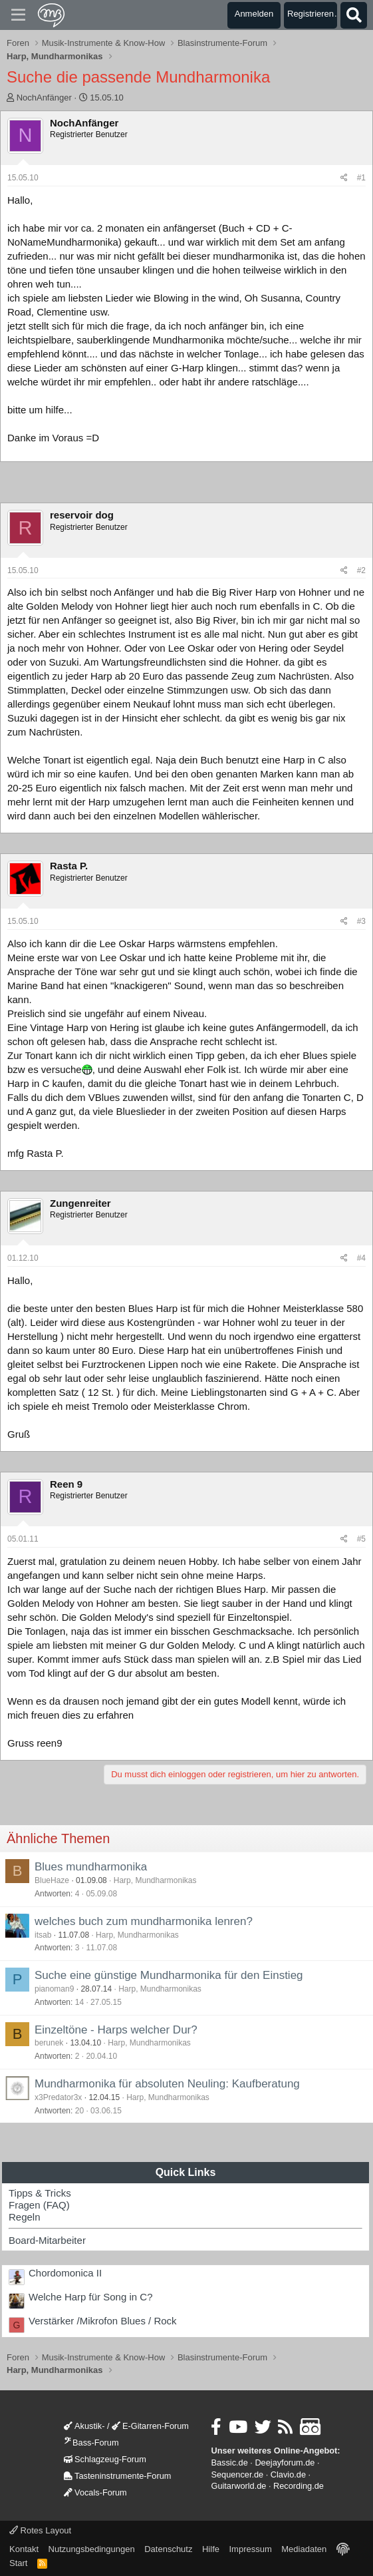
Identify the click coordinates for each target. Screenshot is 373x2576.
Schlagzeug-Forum (105, 2459)
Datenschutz (168, 2549)
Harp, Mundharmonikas (155, 1880)
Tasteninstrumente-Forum (117, 2476)
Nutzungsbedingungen (92, 2549)
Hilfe (210, 2549)
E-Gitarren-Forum (150, 2426)
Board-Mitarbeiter (47, 2240)
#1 (361, 177)
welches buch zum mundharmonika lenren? (144, 1921)
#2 (361, 570)
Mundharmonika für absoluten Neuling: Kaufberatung (167, 2083)
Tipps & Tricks (40, 2193)
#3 (361, 921)
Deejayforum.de (284, 2463)
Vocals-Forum (95, 2492)
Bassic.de (229, 2463)
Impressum (250, 2549)
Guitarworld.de (238, 2486)
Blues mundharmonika (91, 1866)
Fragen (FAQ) (39, 2205)
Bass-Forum (91, 2443)
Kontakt (24, 2549)
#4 (361, 1258)
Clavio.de (288, 2474)
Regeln (25, 2217)
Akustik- (84, 2426)
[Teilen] (344, 178)
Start (18, 2563)
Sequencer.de (237, 2474)
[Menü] (18, 15)
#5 (361, 1539)
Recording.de (298, 2486)
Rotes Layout (40, 2530)
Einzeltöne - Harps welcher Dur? (116, 2030)
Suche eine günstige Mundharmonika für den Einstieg (169, 1975)
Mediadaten (303, 2549)
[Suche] (353, 15)
